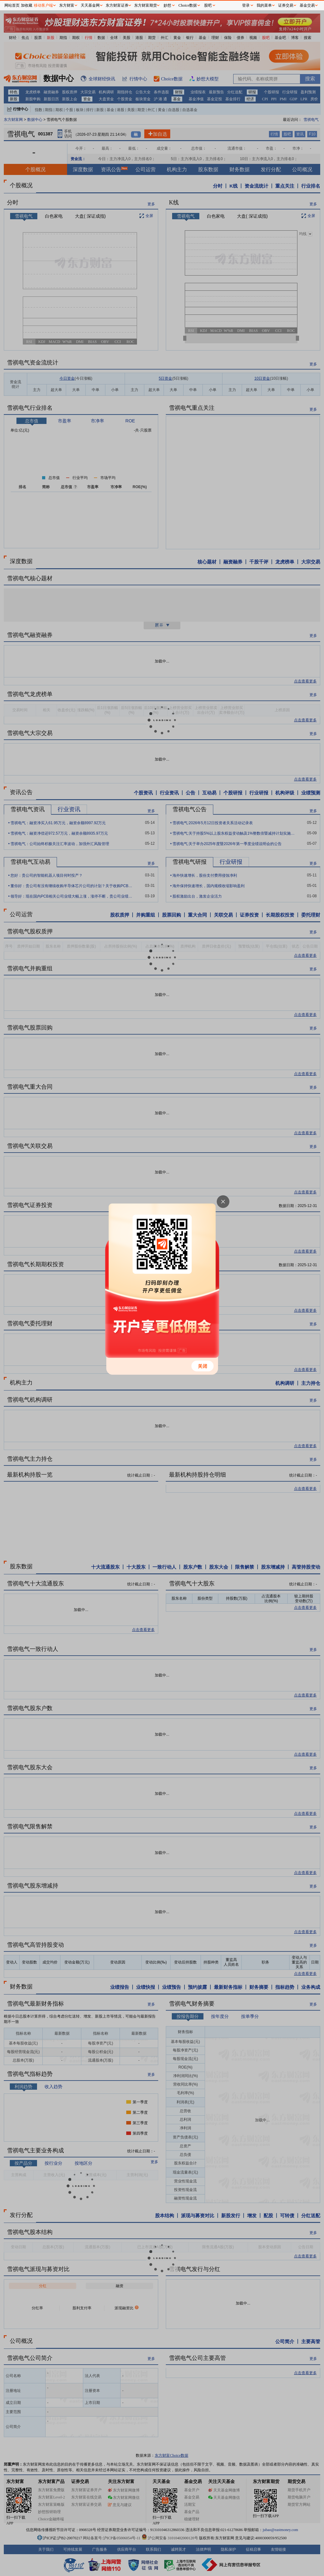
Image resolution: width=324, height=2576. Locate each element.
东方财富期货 (145, 5)
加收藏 (26, 5)
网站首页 (12, 5)
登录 (246, 5)
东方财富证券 (117, 5)
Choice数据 (187, 5)
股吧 (208, 5)
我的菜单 (264, 5)
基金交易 (307, 5)
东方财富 (66, 5)
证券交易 (285, 5)
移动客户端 (43, 5)
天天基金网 (90, 5)
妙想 (167, 5)
